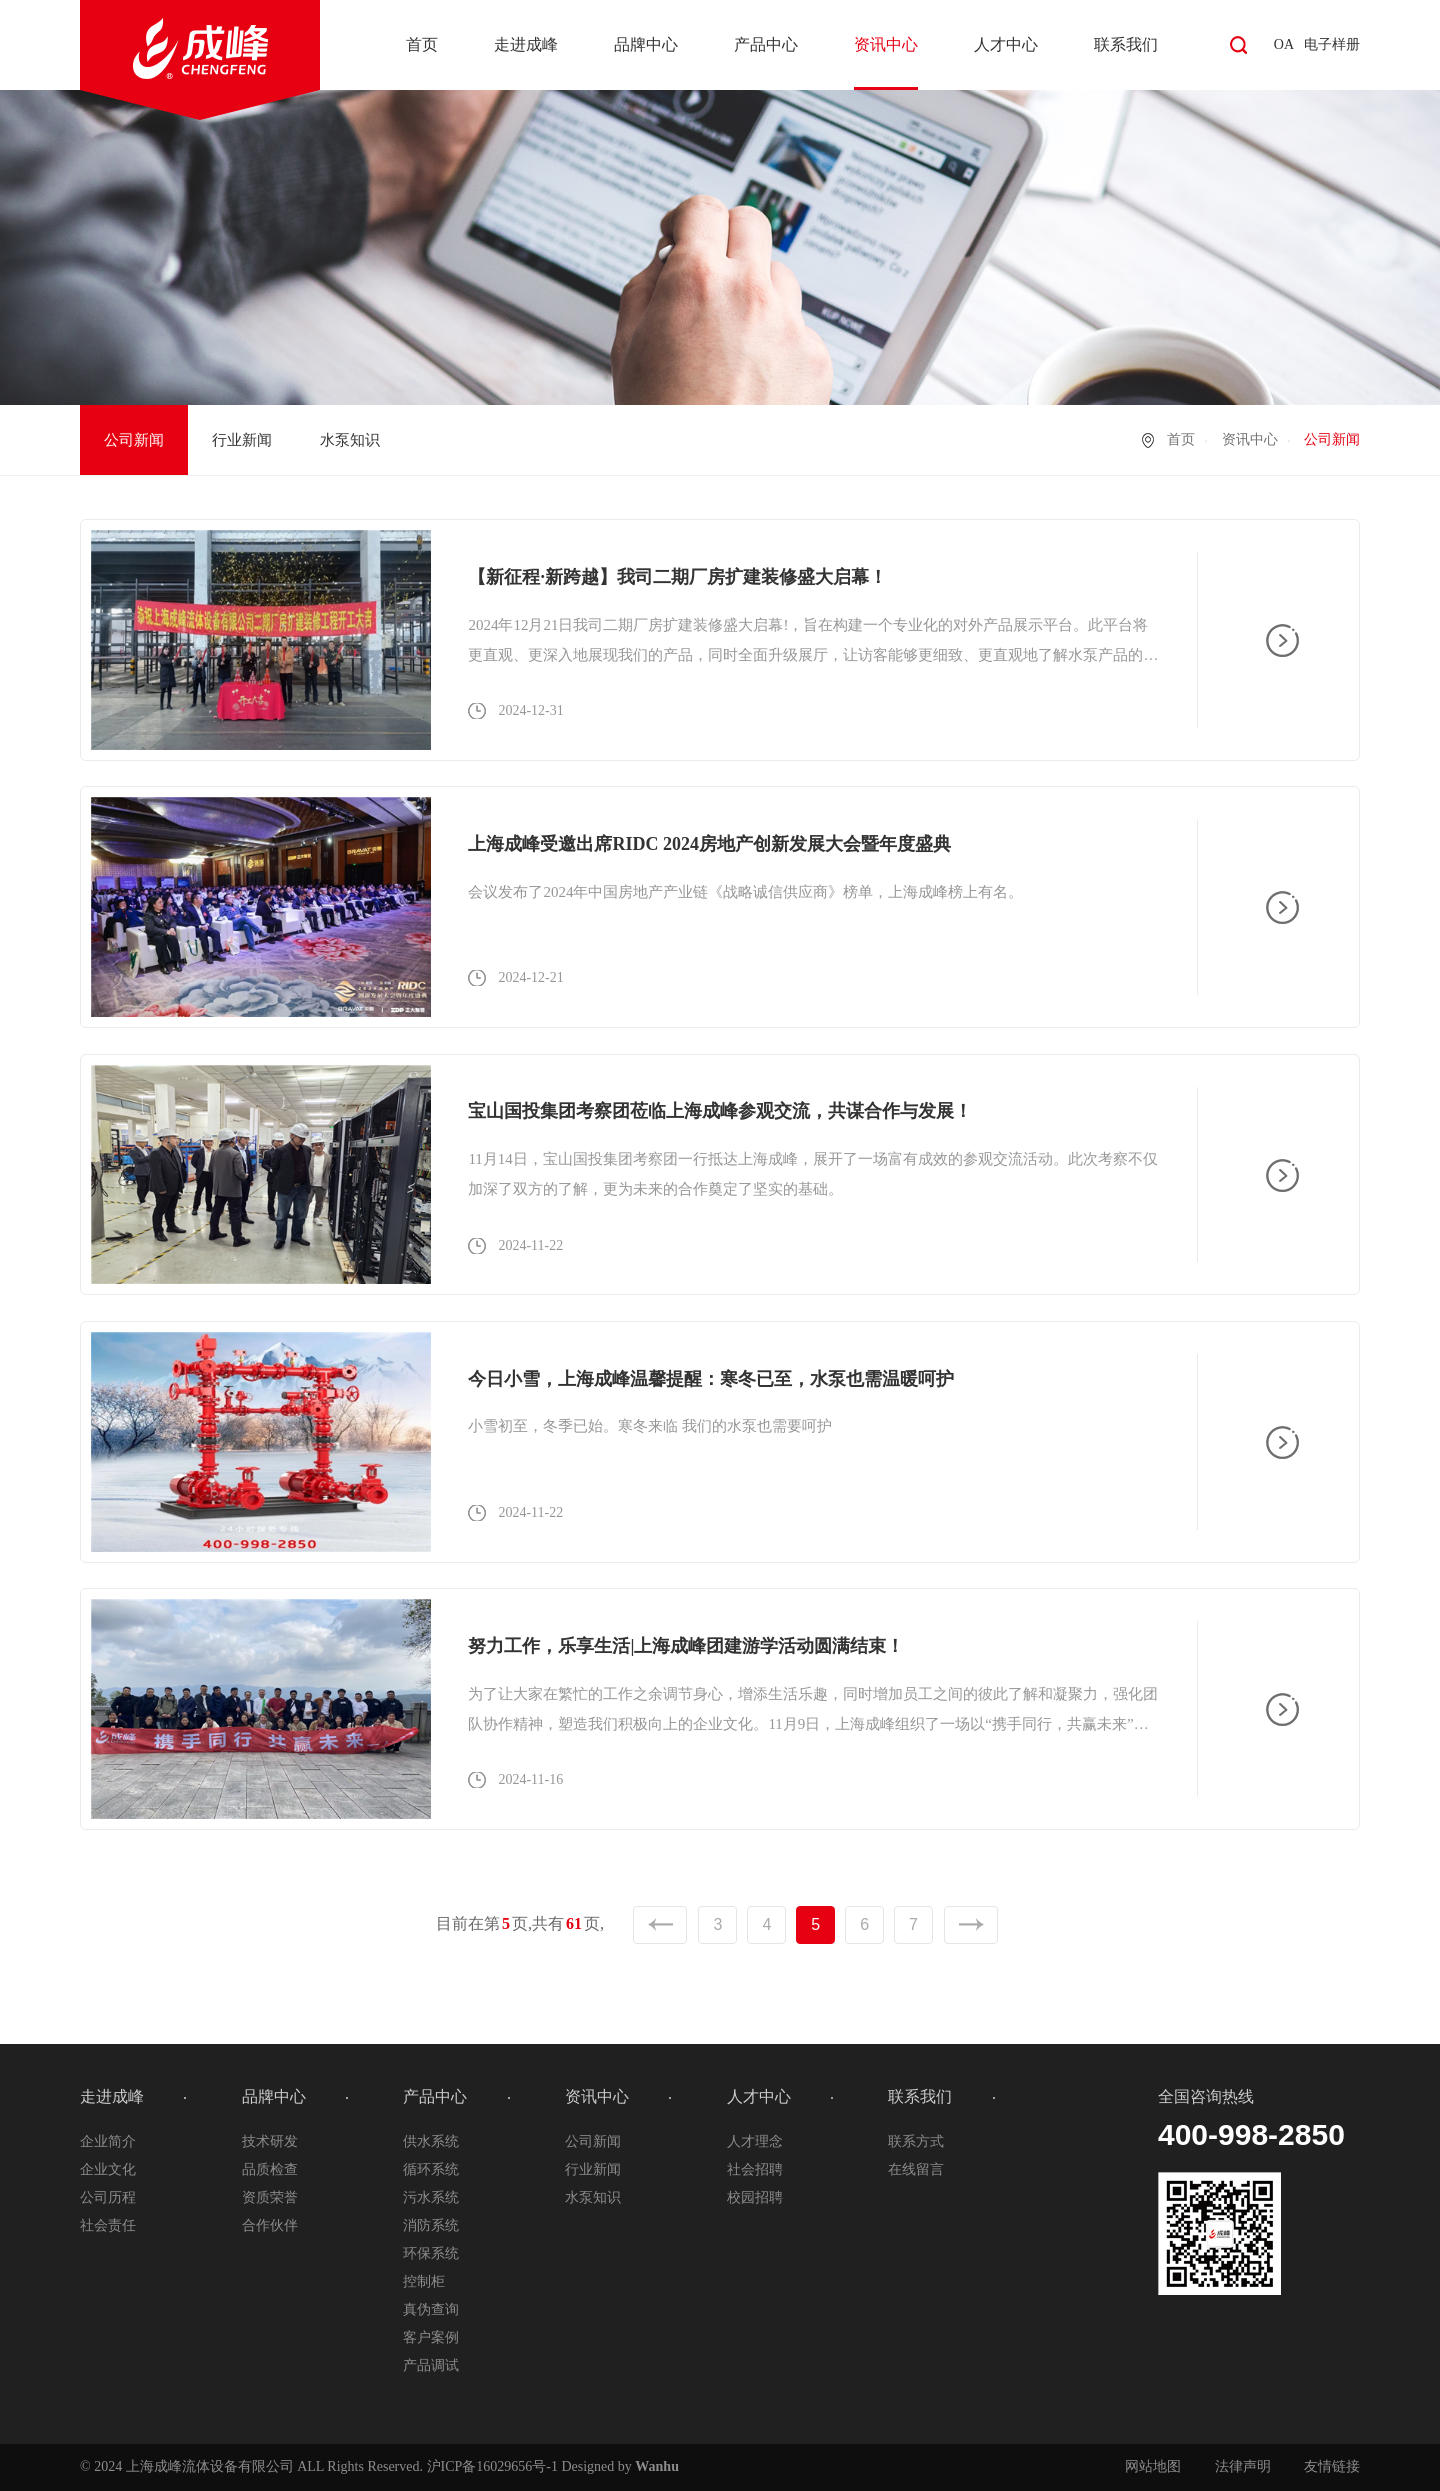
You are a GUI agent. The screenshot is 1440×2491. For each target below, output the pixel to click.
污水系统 (431, 2197)
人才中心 (1006, 44)
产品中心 (766, 44)
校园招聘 (755, 2197)
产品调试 (431, 2365)
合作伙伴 (270, 2225)
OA (1284, 44)
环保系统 (431, 2253)
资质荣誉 (270, 2197)
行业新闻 (242, 440)
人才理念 (755, 2141)
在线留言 (916, 2169)
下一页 (971, 1925)
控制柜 (424, 2281)
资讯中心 (886, 44)
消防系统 (431, 2225)
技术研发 (270, 2141)
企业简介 (108, 2141)
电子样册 (1332, 44)
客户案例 (431, 2337)
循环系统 (431, 2169)
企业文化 (108, 2169)
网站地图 (1153, 2466)
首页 (422, 44)
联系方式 (916, 2141)
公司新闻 (134, 440)
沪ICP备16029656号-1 (492, 2466)
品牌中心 (646, 44)
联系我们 (1126, 44)
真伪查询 (431, 2309)
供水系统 (431, 2141)
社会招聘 (755, 2169)
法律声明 (1243, 2466)
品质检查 (270, 2169)
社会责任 (108, 2225)
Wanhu (657, 2466)
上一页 (660, 1925)
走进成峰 (526, 44)
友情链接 (1332, 2466)
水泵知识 (350, 440)
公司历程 (108, 2197)
